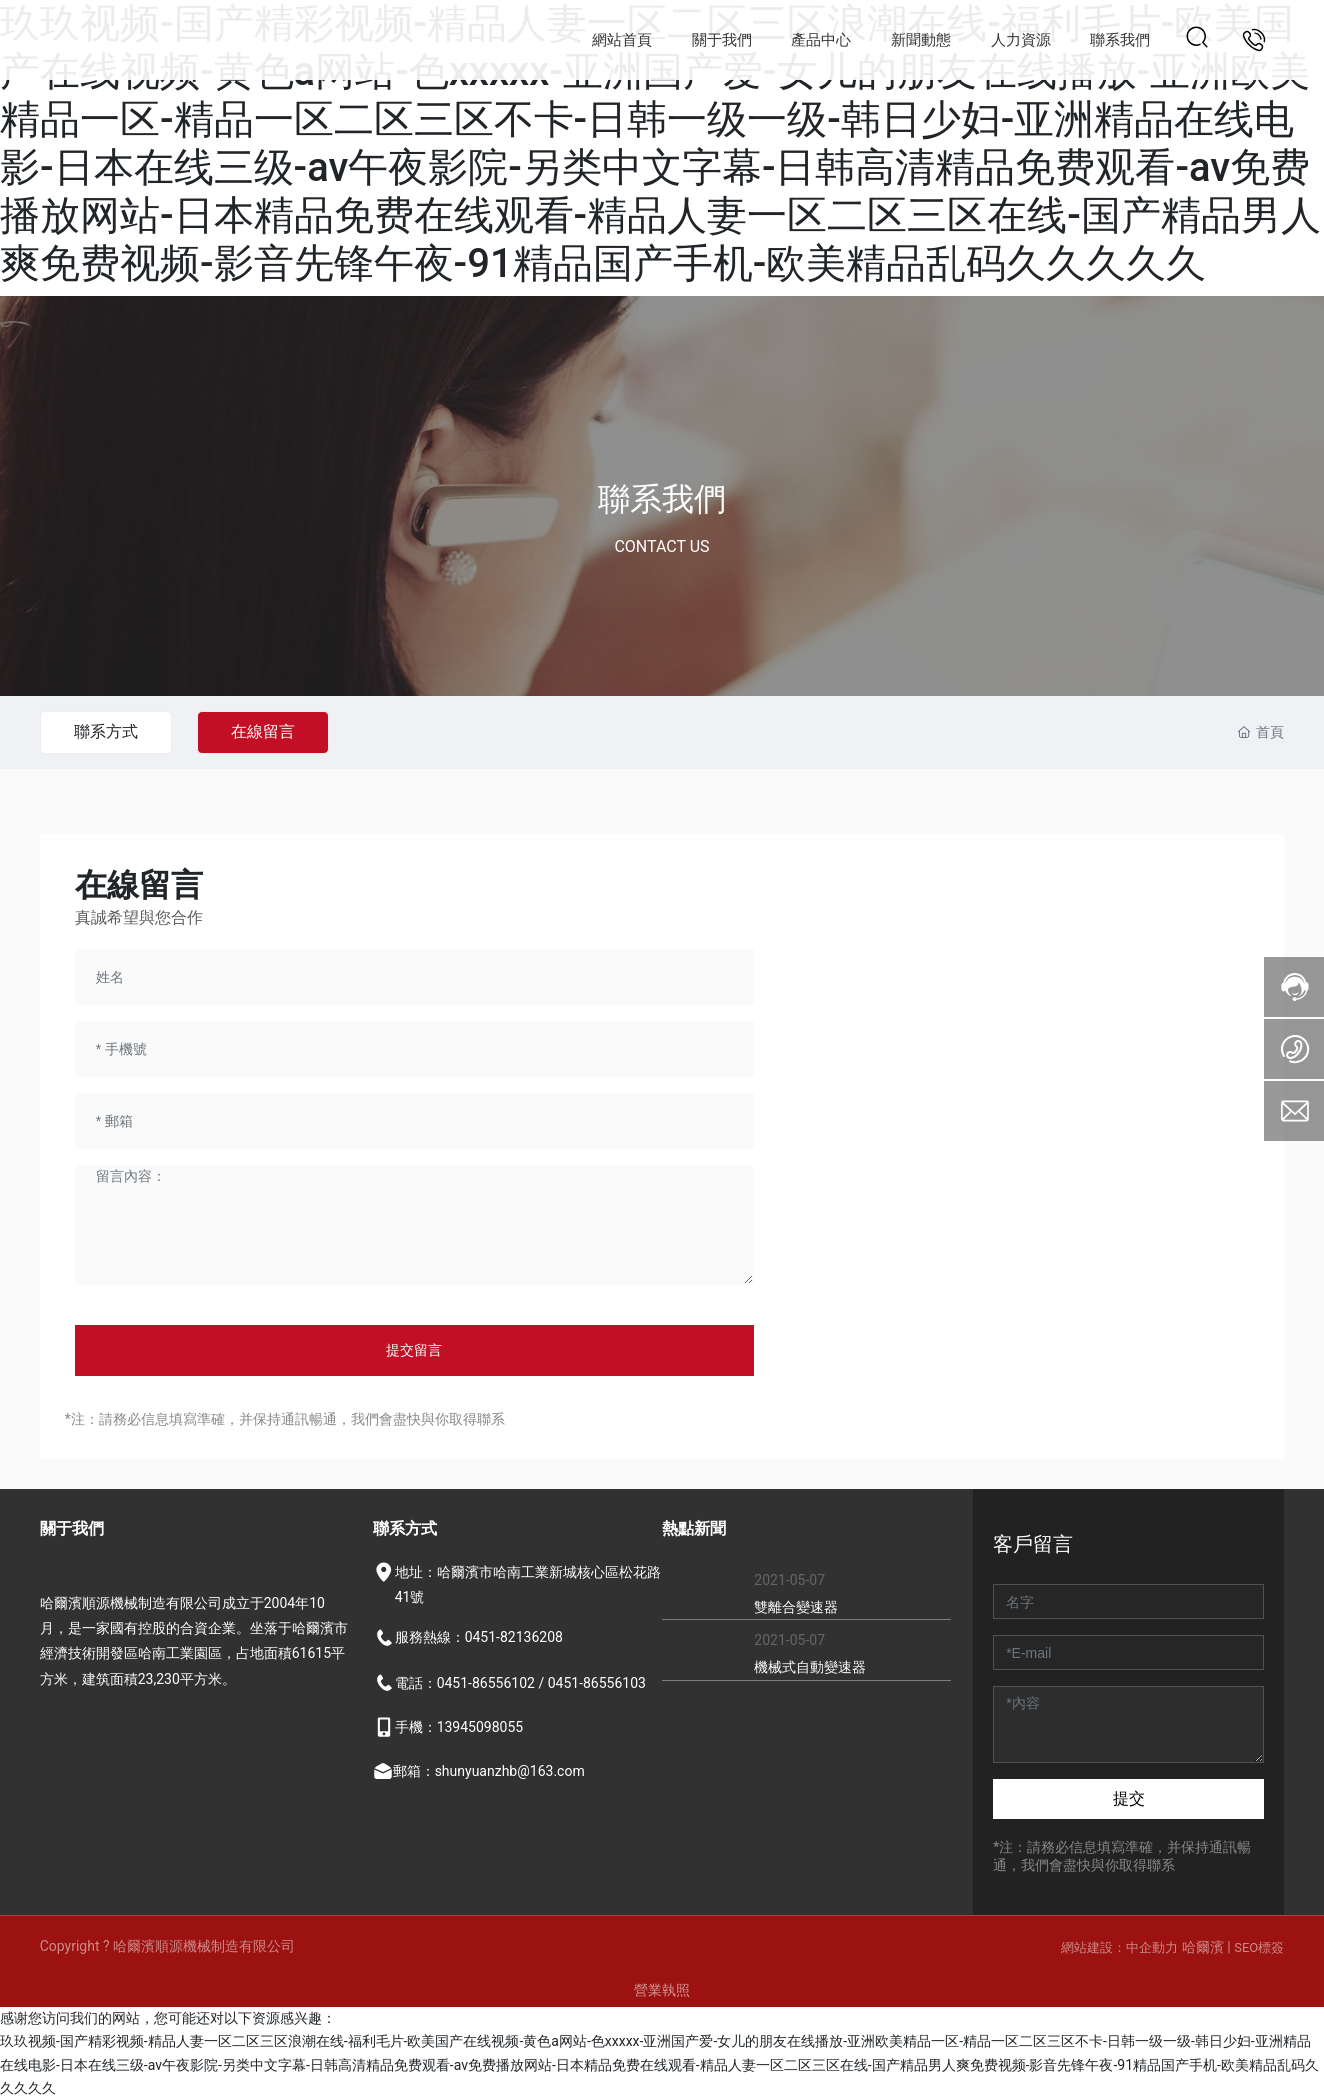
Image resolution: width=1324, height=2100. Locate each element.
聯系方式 (108, 731)
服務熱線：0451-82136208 (479, 1637)
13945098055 (480, 1727)
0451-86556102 (486, 1683)
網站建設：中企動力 (1119, 1947)
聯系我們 (662, 499)
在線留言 (269, 731)
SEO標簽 (1259, 1947)
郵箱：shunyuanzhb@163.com (489, 1771)
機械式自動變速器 (810, 1667)
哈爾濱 (1204, 1947)
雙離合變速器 (796, 1607)
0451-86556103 (597, 1683)
